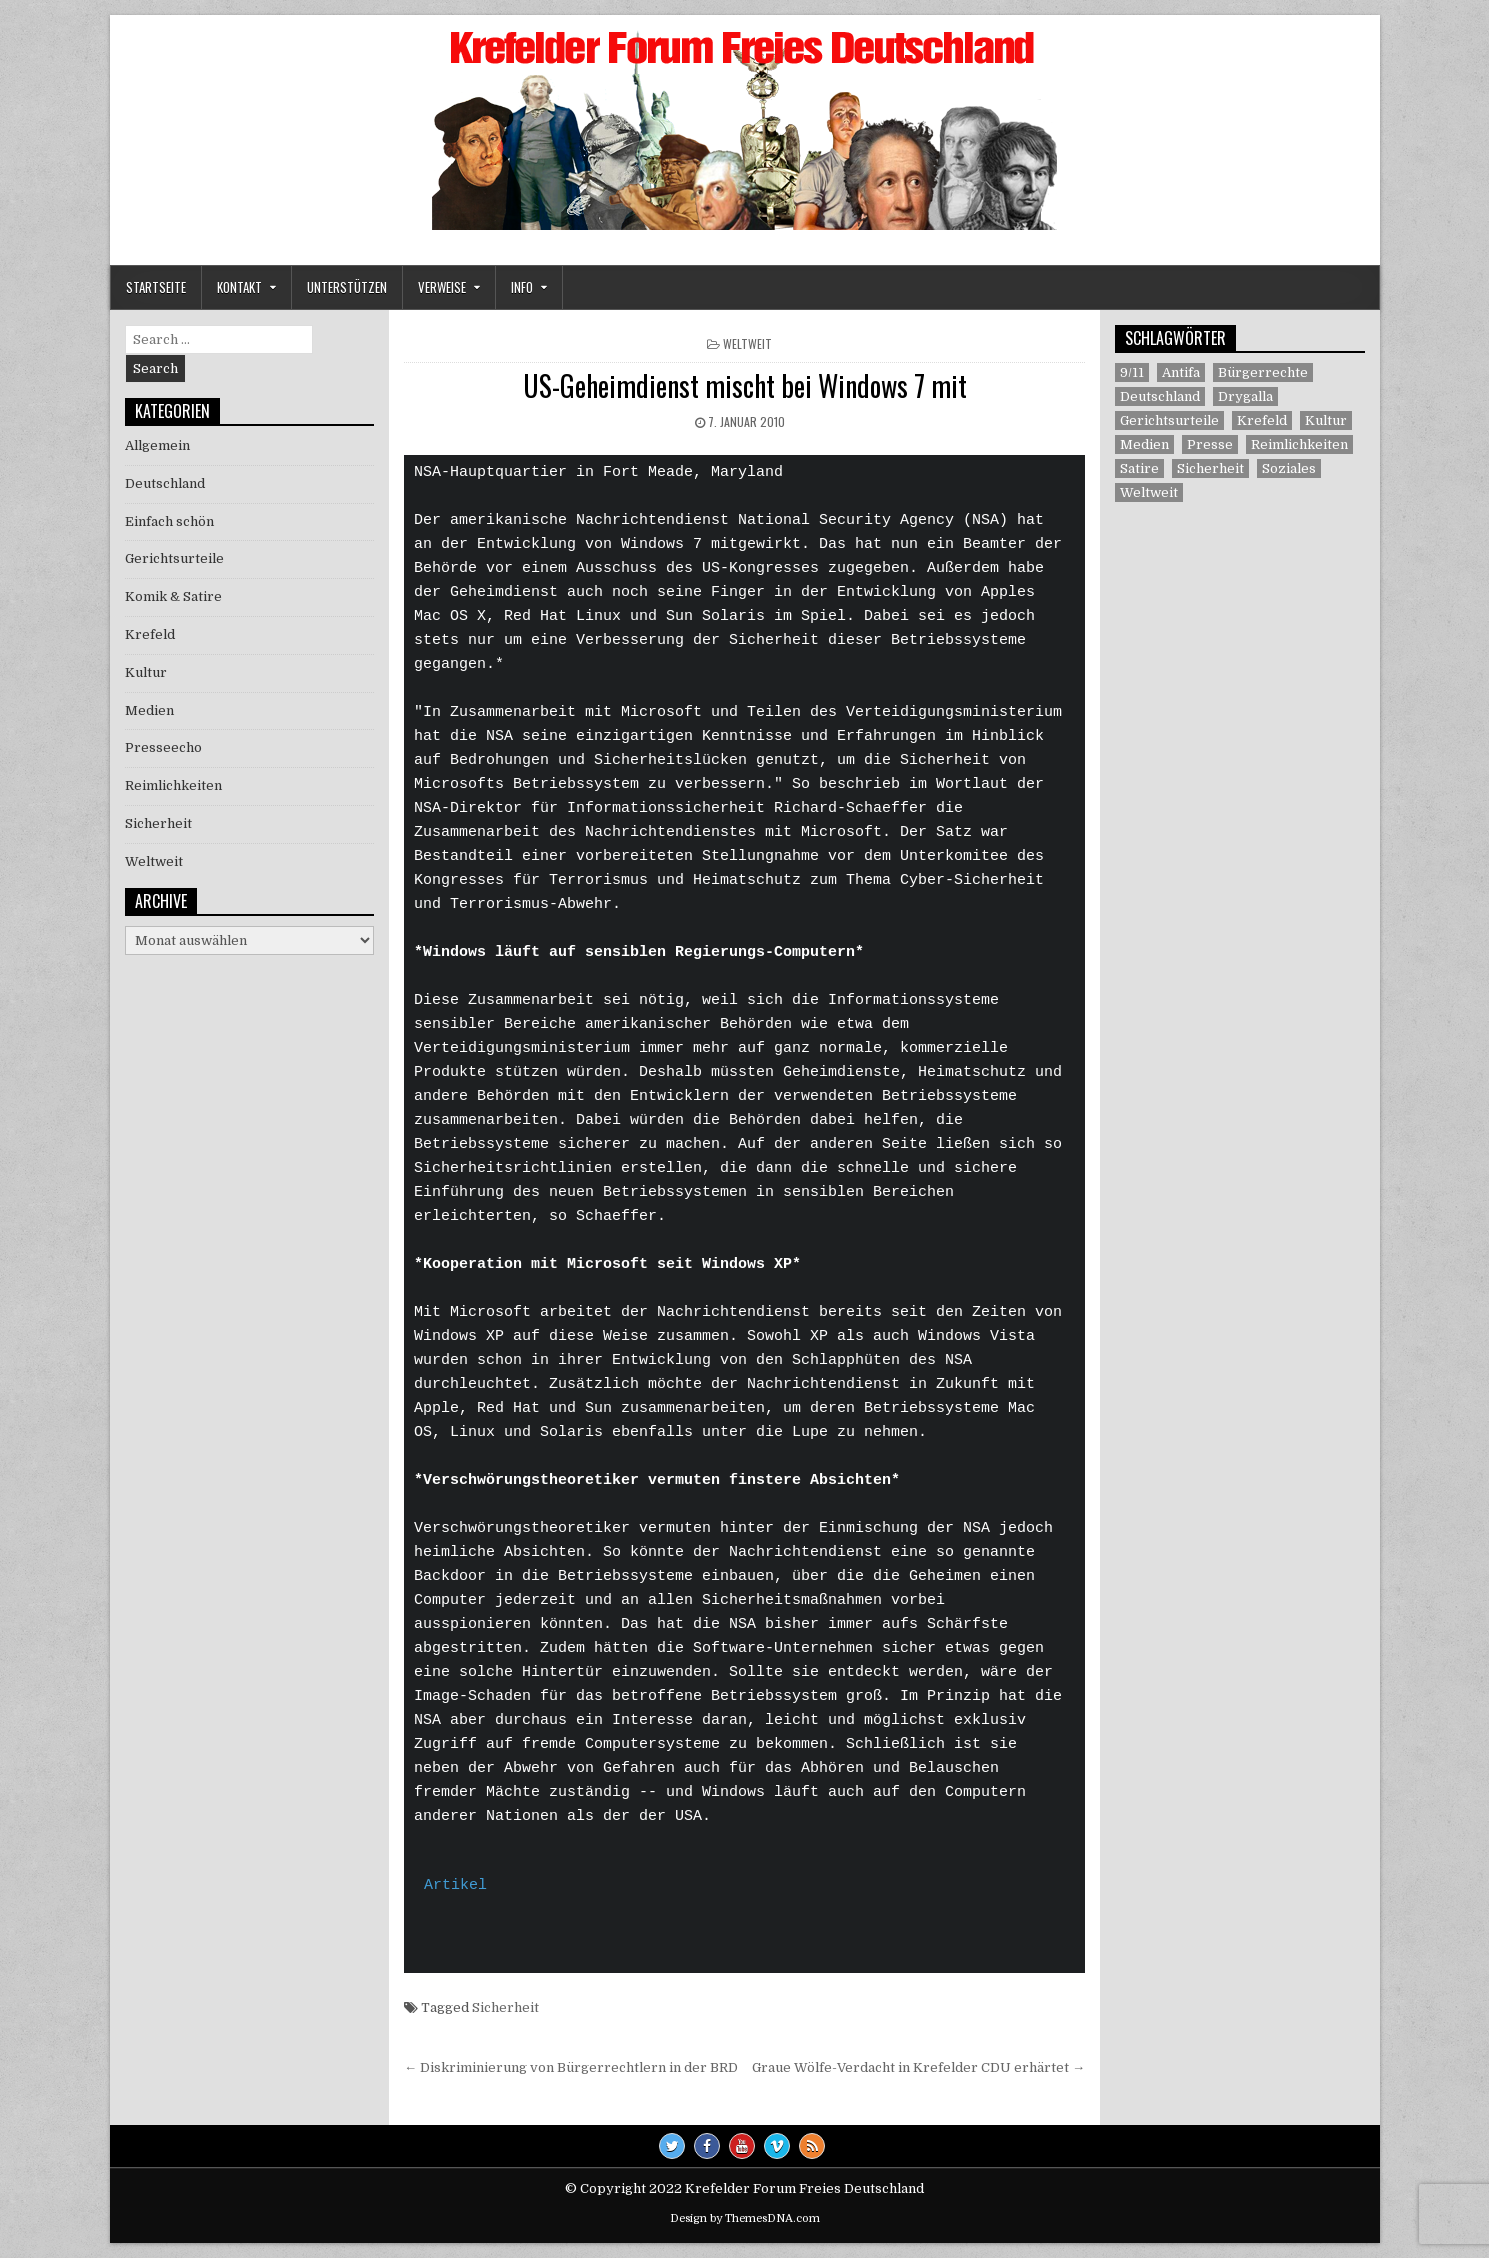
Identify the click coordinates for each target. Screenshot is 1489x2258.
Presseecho (163, 747)
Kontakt (239, 287)
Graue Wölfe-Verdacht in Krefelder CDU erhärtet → (918, 2067)
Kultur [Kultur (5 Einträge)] (1326, 420)
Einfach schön (169, 521)
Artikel (455, 1886)
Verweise (442, 287)
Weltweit (747, 343)
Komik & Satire (173, 596)
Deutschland (165, 483)
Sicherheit (505, 2007)
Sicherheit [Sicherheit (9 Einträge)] (1210, 468)
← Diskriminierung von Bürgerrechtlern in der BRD (571, 2067)
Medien (149, 710)
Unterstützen (347, 287)
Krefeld (150, 634)
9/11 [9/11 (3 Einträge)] (1132, 372)
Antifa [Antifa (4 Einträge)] (1181, 372)
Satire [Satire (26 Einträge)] (1139, 468)
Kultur (146, 672)
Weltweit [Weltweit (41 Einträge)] (1149, 492)
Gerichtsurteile (174, 558)
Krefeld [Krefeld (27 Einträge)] (1262, 420)
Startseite (156, 287)
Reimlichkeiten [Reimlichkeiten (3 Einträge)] (1299, 444)
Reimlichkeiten (173, 785)
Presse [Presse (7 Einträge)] (1210, 444)
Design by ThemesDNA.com (745, 2218)
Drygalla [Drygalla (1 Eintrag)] (1245, 396)
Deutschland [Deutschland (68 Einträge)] (1160, 396)
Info (522, 287)
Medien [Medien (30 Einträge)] (1144, 444)
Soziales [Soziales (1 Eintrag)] (1289, 468)
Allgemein (157, 445)
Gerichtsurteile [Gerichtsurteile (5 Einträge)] (1169, 420)
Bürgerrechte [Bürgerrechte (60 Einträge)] (1263, 372)
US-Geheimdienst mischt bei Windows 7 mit (745, 385)
